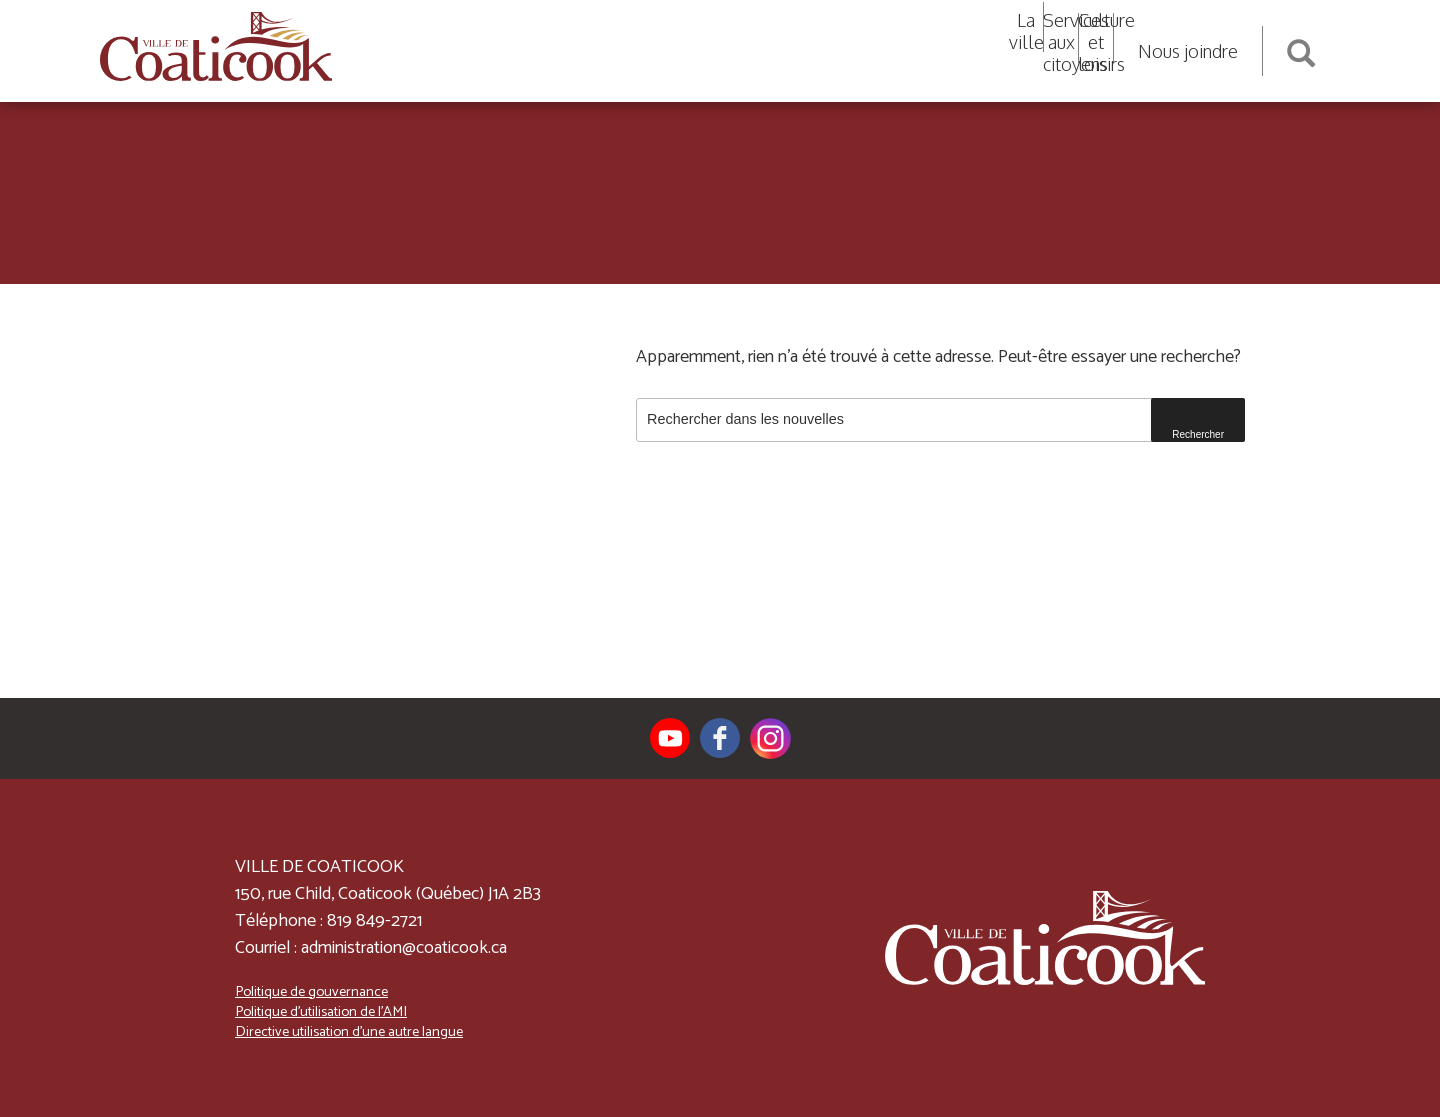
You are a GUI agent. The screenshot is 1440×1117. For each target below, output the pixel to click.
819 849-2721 (374, 921)
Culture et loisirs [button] (1096, 42)
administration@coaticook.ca (404, 948)
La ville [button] (1026, 31)
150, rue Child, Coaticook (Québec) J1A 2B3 (388, 894)
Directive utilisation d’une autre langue (349, 1032)
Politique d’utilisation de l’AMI (321, 1012)
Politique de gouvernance (311, 992)
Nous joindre (1188, 51)
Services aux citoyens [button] (1061, 42)
